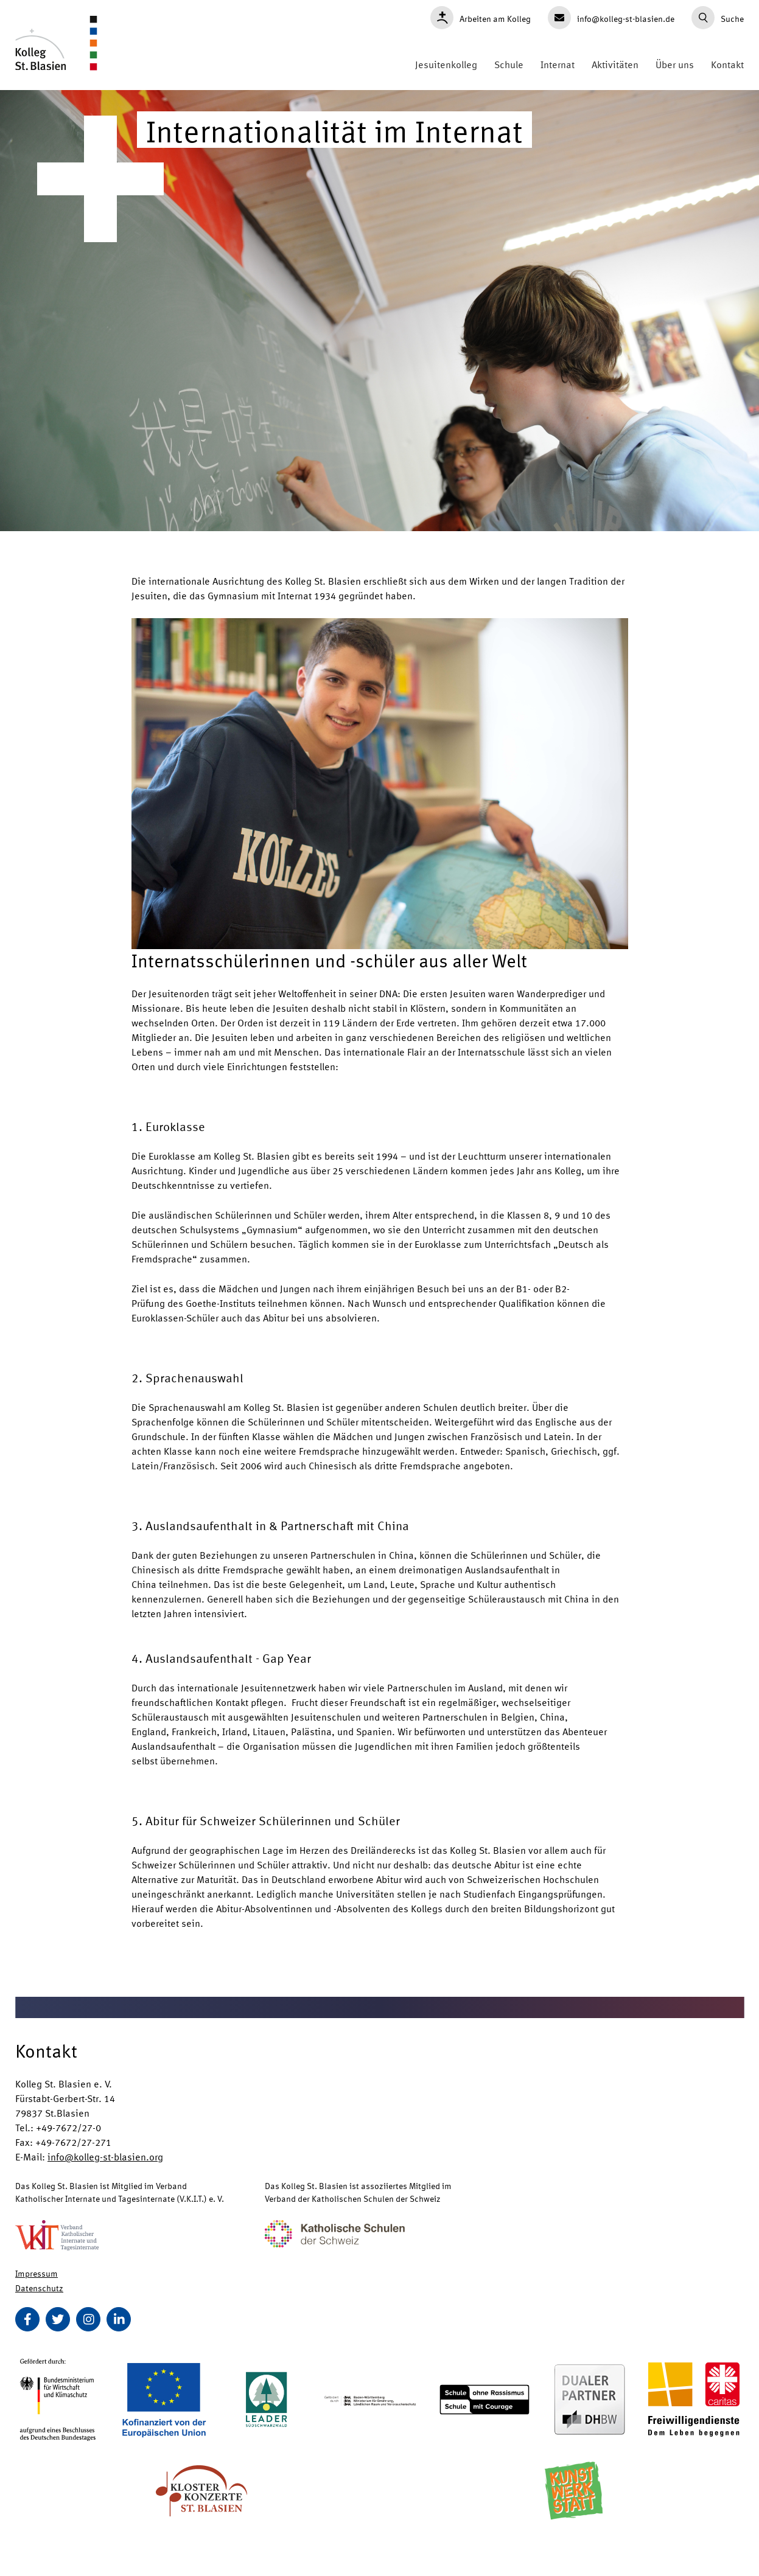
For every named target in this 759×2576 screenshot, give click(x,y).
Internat (557, 64)
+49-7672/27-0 (68, 2127)
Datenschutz (39, 2288)
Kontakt (727, 64)
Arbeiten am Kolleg (480, 17)
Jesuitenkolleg (446, 64)
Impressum (36, 2273)
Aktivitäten (615, 64)
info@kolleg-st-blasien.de (611, 17)
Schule (508, 64)
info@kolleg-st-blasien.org (105, 2156)
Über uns (675, 64)
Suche (717, 17)
